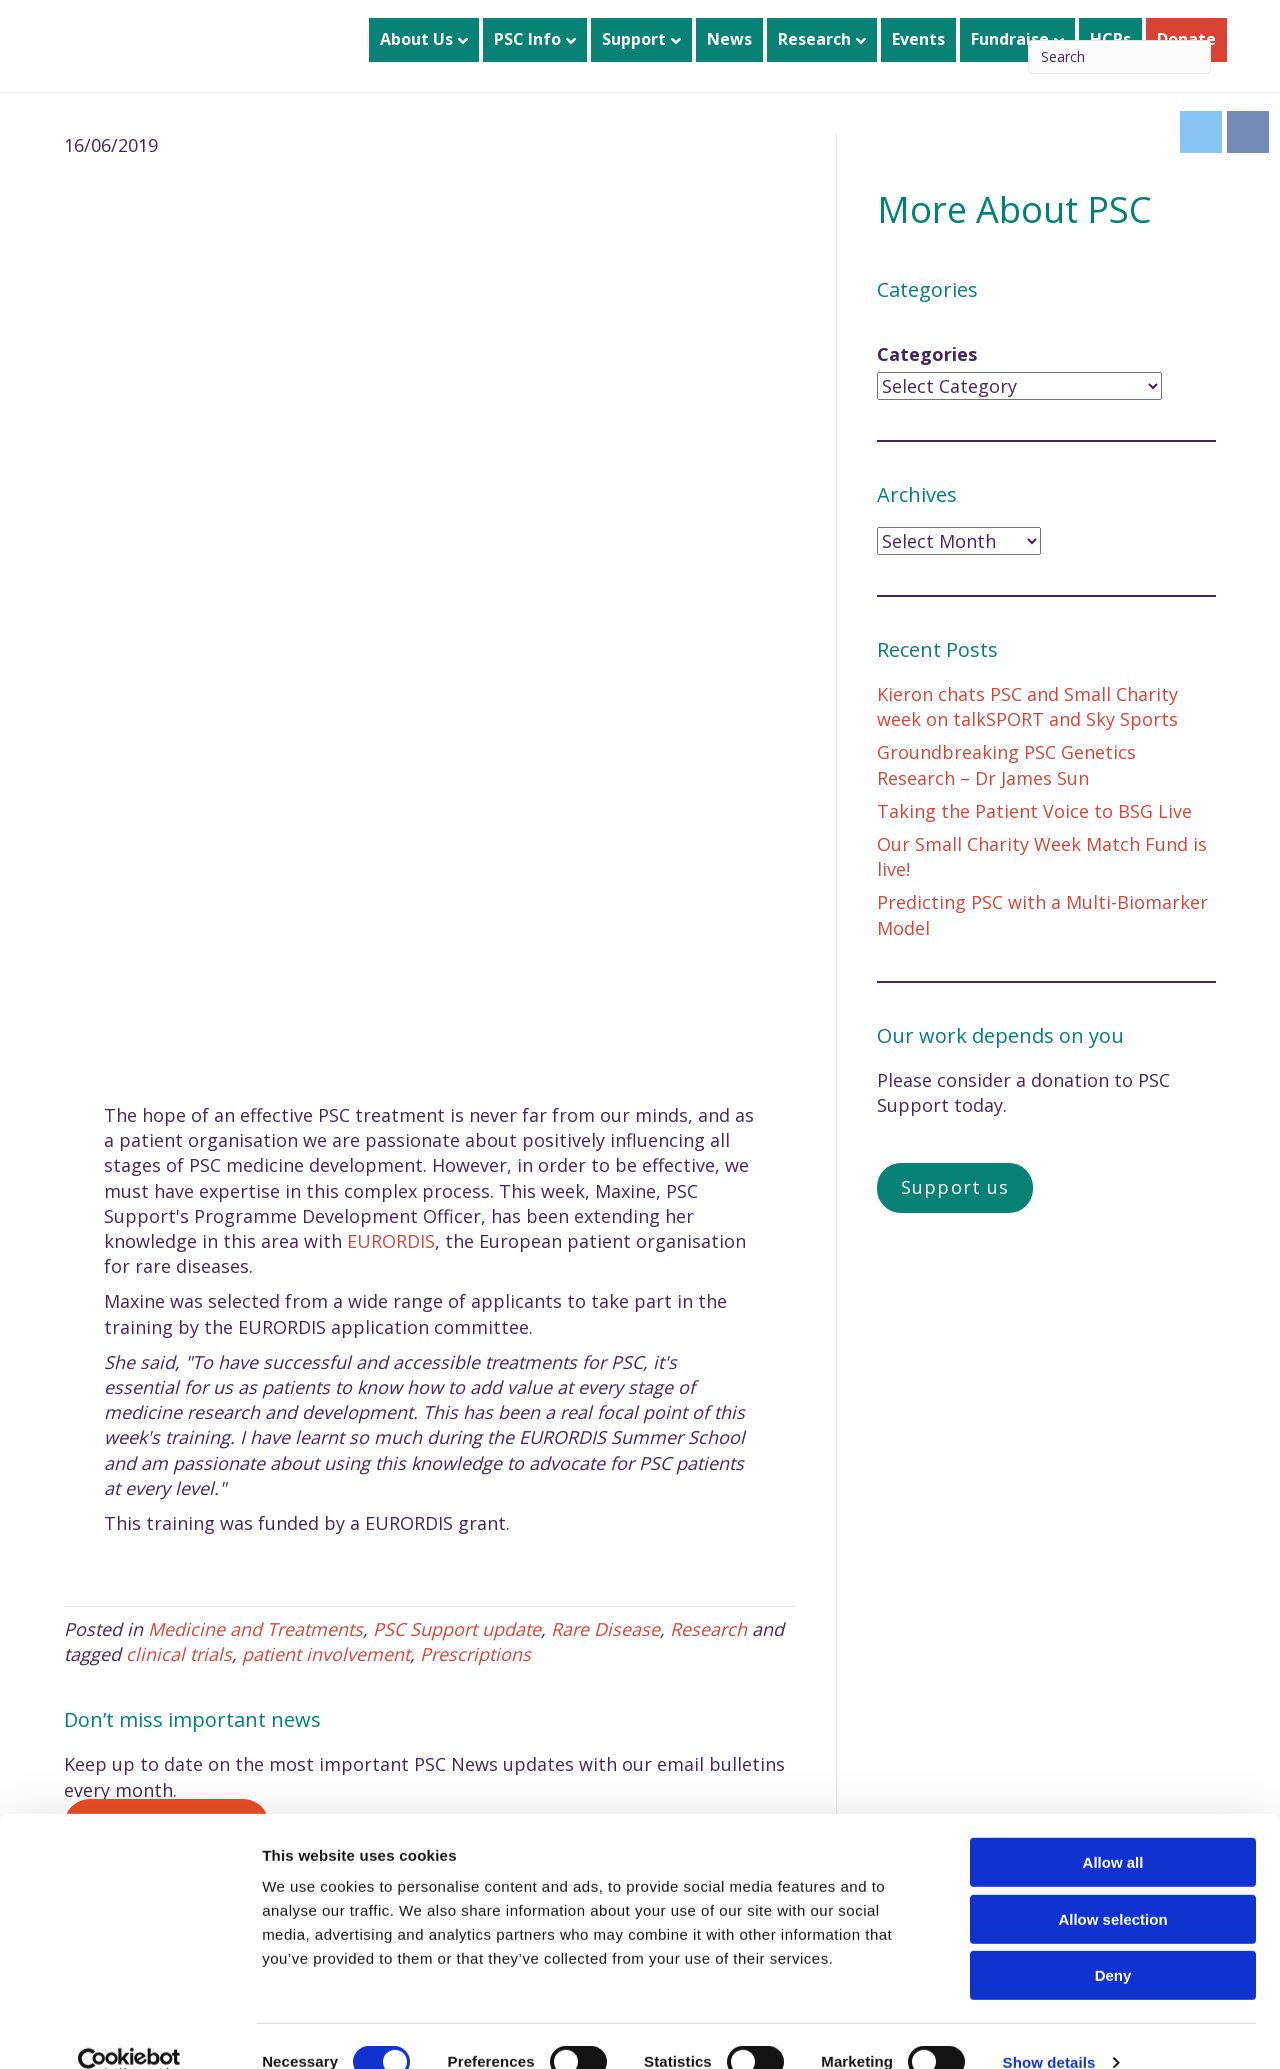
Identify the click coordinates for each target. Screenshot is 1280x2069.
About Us (416, 39)
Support (634, 39)
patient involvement (326, 1654)
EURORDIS (391, 1241)
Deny (1113, 1942)
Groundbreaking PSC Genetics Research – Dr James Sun (1006, 764)
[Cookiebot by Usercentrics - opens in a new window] (129, 2030)
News (729, 39)
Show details (1049, 2029)
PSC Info (527, 39)
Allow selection (1112, 1886)
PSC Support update (457, 1629)
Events (918, 39)
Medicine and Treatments (255, 1629)
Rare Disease (605, 1629)
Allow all (1113, 1829)
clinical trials (179, 1654)
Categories (927, 354)
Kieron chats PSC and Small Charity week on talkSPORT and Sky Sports (1027, 706)
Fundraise (1010, 39)
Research (814, 39)
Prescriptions (475, 1654)
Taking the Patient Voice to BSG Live (1034, 811)
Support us (955, 1187)
